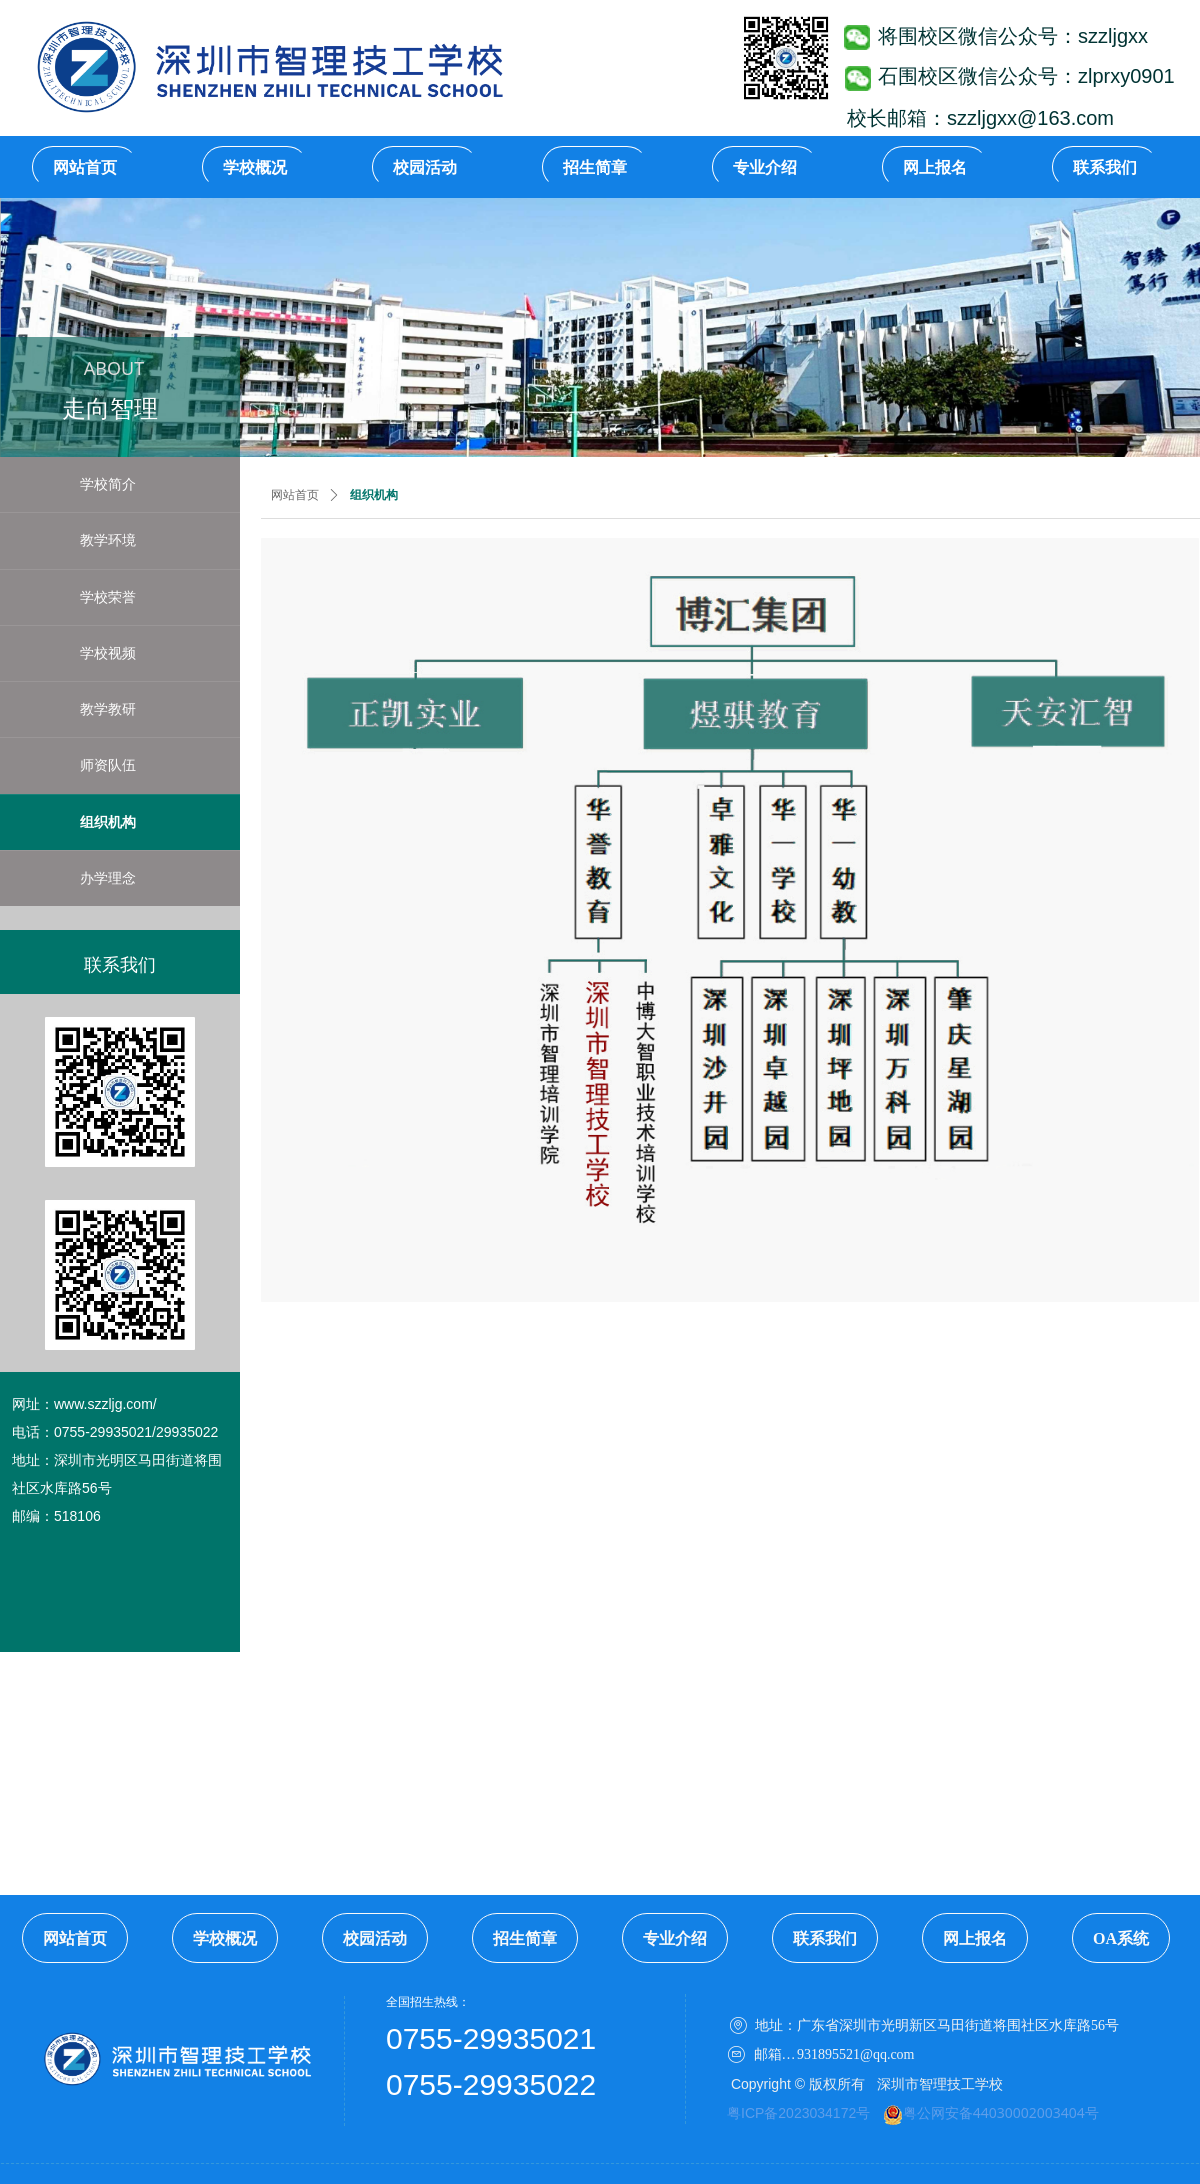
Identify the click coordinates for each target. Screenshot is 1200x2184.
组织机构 (374, 495)
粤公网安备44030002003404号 (1001, 2112)
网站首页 (295, 495)
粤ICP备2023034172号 (798, 2113)
